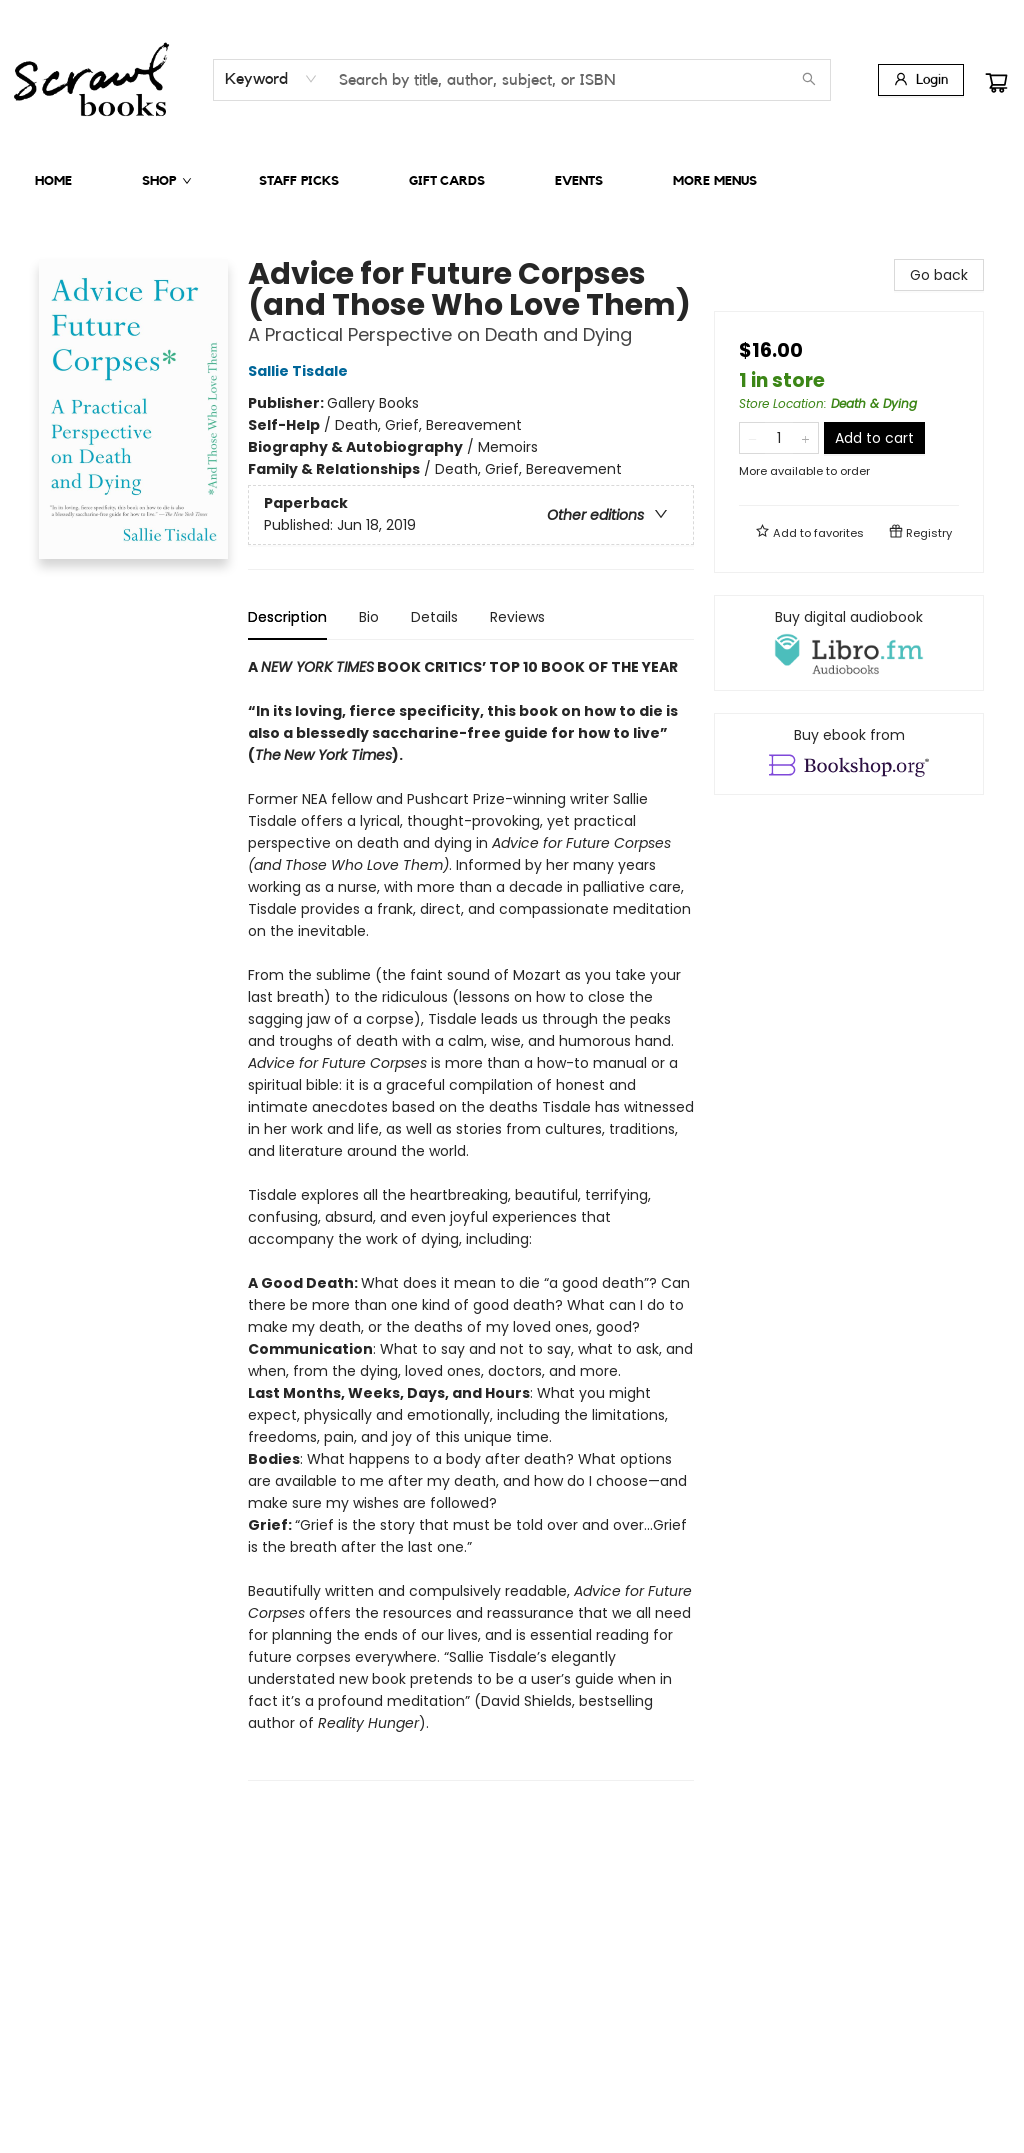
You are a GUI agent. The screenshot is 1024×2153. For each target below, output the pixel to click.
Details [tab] (434, 617)
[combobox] (271, 79)
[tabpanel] (471, 1218)
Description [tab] (287, 617)
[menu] (512, 181)
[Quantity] (779, 438)
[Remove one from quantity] (752, 438)
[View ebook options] (849, 754)
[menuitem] (53, 181)
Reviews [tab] (517, 617)
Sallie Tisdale (301, 371)
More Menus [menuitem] (715, 180)
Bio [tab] (369, 617)
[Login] (921, 80)
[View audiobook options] (849, 643)
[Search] (809, 80)
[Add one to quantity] (805, 438)
